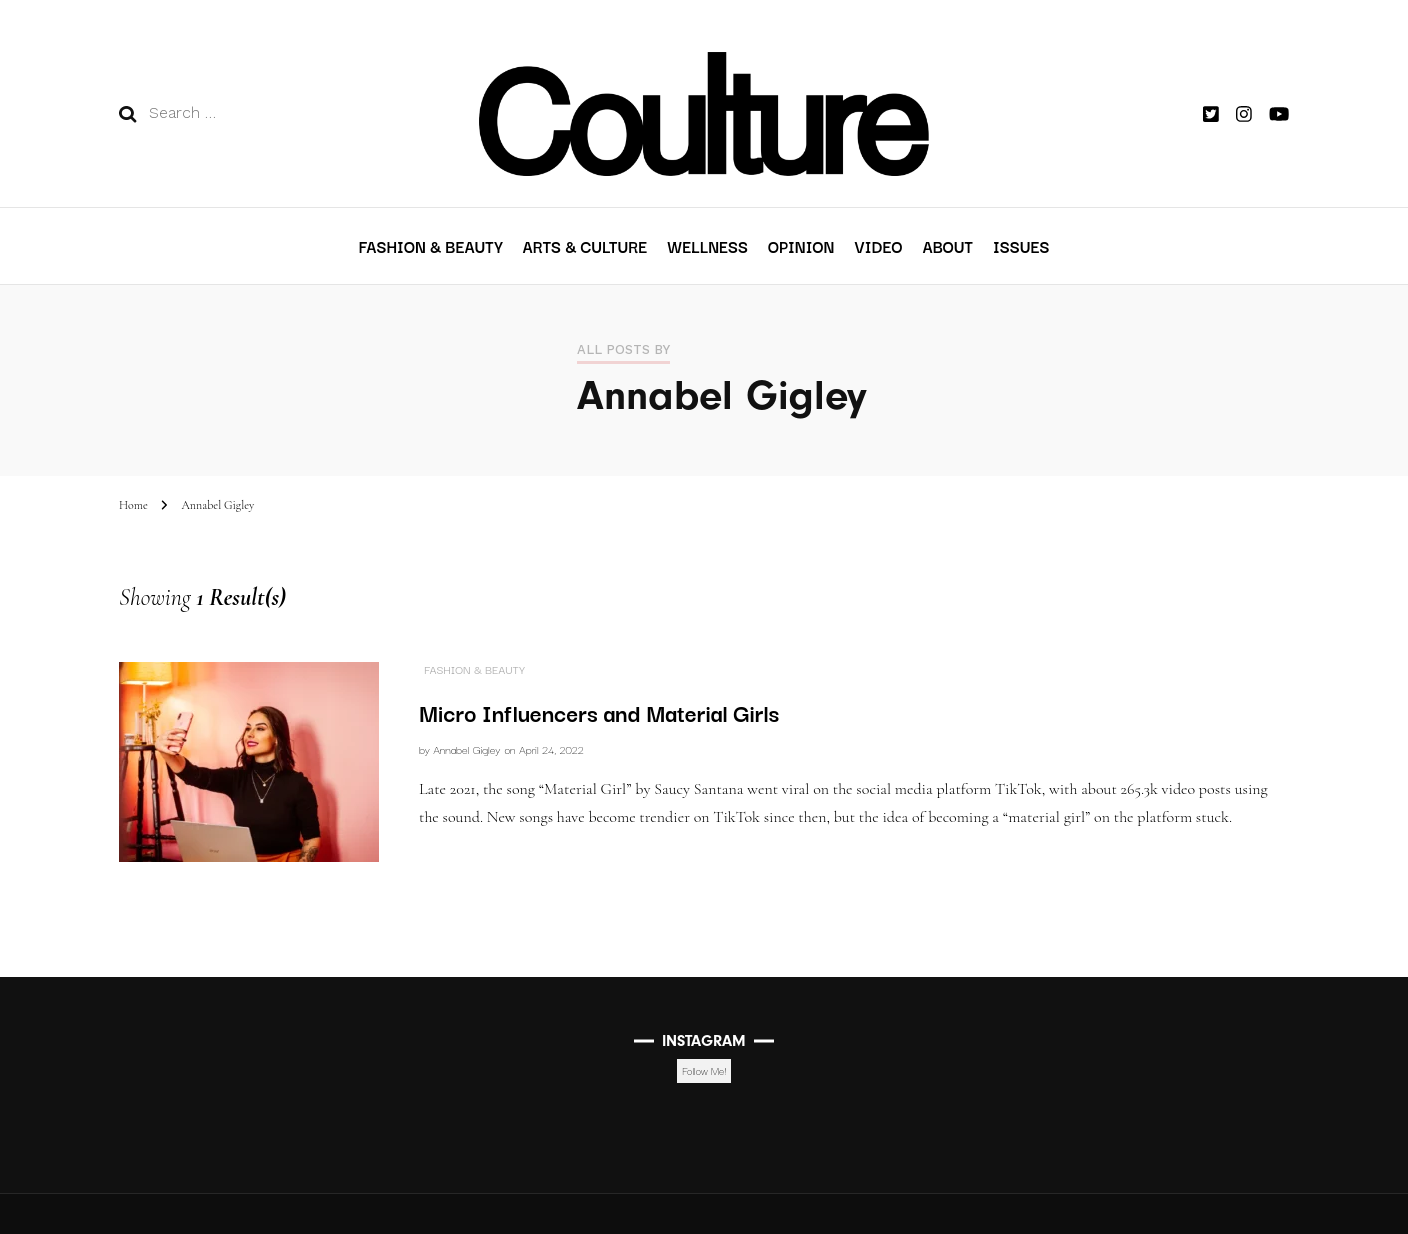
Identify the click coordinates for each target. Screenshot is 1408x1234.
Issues (1021, 246)
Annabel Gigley (466, 749)
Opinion (801, 246)
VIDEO (878, 246)
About (947, 246)
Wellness (707, 246)
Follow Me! (704, 1070)
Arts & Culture (585, 246)
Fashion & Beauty (431, 246)
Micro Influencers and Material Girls (599, 712)
